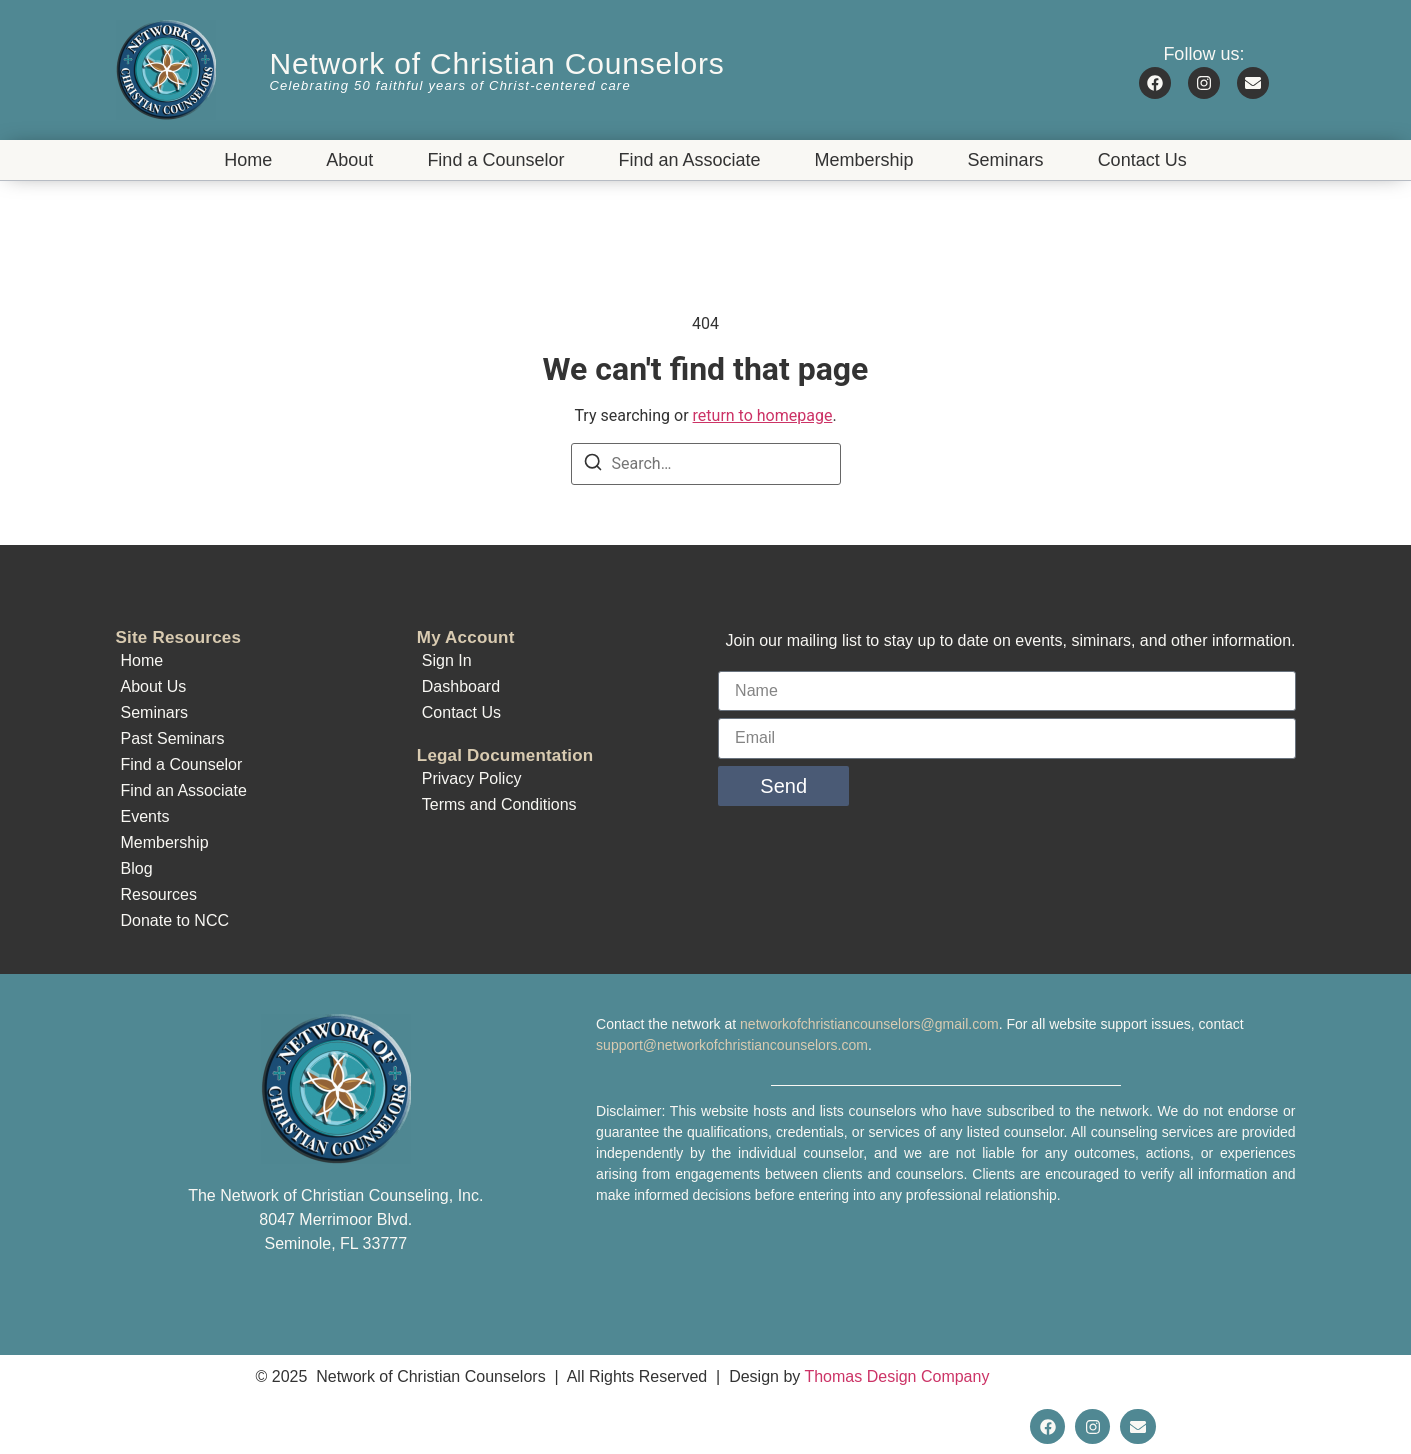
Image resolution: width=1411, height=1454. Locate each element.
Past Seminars (173, 738)
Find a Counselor (495, 160)
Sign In (447, 660)
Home (248, 160)
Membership (864, 160)
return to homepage (763, 415)
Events (145, 816)
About (349, 160)
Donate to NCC (175, 920)
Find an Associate (689, 160)
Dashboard (461, 686)
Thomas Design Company (896, 1376)
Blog (137, 868)
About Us (154, 686)
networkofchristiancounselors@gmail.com (869, 1024)
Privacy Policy (472, 778)
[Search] (593, 465)
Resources (159, 894)
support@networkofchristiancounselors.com (732, 1045)
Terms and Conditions (499, 804)
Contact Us (1142, 160)
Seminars (1006, 160)
